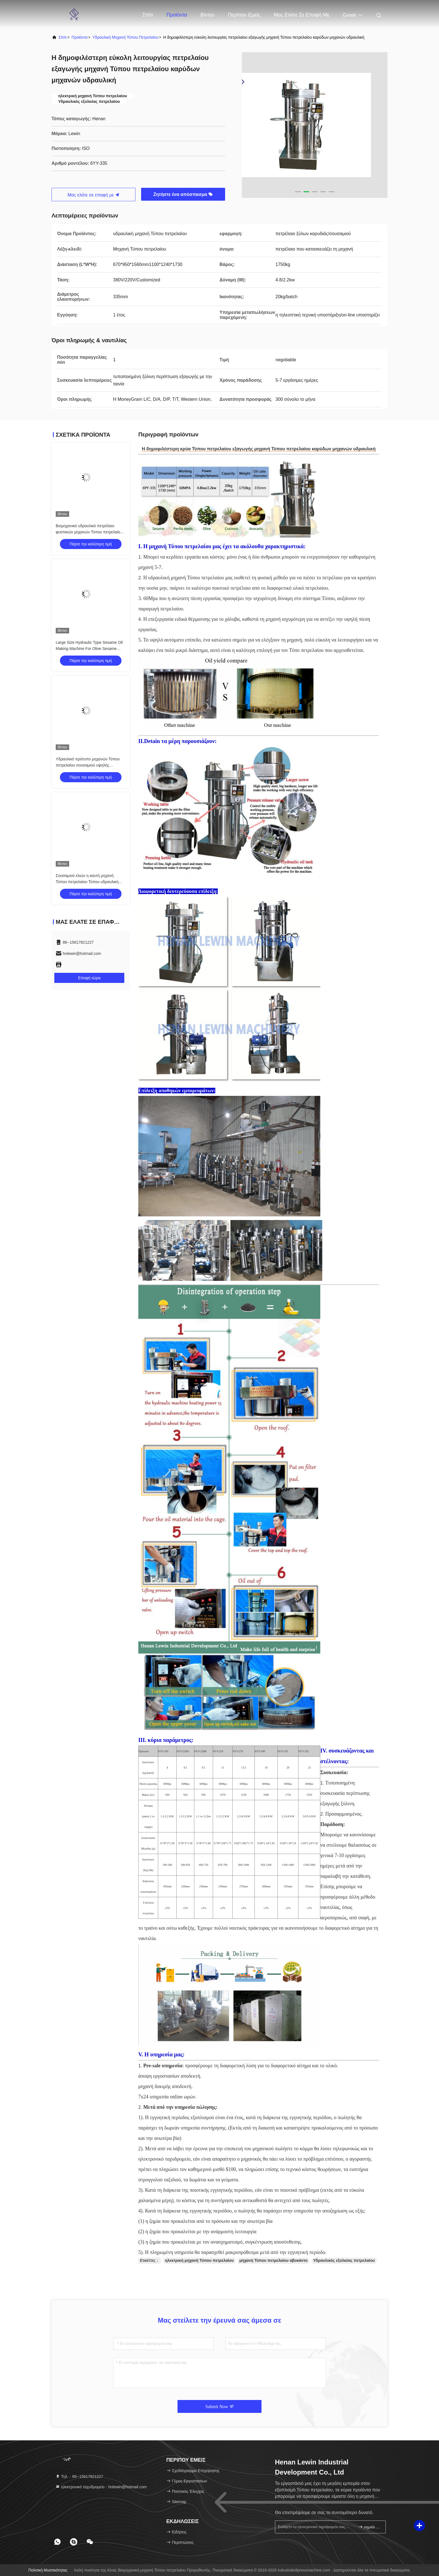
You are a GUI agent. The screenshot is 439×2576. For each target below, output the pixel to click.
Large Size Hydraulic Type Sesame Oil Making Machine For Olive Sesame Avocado (89, 648)
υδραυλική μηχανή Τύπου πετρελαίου (125, 37)
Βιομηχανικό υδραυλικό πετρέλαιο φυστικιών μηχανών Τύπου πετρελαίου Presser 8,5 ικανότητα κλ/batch (89, 532)
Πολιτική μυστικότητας (47, 2570)
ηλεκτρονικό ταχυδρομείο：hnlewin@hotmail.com (101, 2487)
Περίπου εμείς (244, 15)
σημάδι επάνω (369, 2526)
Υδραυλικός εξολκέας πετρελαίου (344, 2260)
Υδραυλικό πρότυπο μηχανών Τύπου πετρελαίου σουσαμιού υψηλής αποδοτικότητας (88, 765)
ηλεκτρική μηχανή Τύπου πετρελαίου (199, 2260)
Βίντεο (207, 15)
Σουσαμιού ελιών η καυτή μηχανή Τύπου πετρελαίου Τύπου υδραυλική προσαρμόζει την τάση (87, 881)
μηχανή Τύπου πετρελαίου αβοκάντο (273, 2260)
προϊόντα (80, 37)
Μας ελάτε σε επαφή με (301, 15)
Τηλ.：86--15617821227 (79, 2476)
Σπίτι (148, 15)
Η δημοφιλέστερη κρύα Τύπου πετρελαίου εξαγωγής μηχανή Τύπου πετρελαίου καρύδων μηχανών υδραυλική (259, 448)
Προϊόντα (177, 15)
